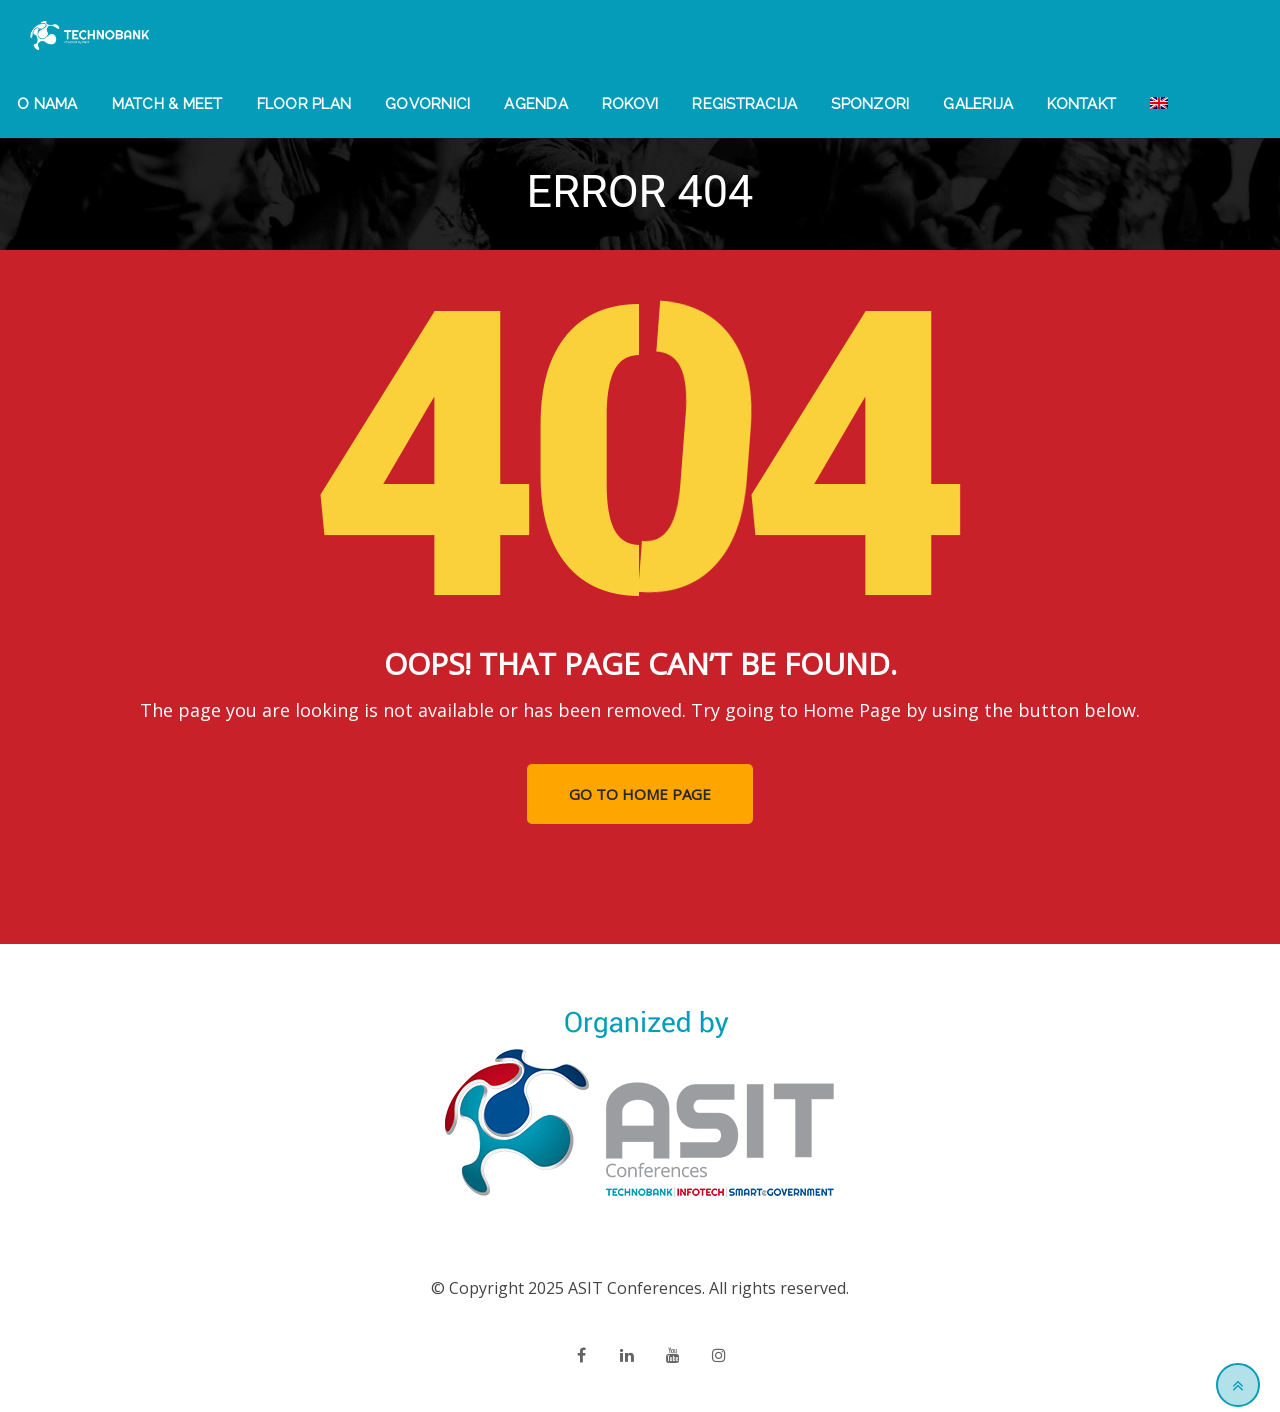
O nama (47, 104)
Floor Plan (304, 104)
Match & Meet (167, 104)
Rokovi (630, 104)
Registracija (744, 104)
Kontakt (1081, 104)
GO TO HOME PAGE (640, 794)
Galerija (978, 104)
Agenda (536, 104)
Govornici (427, 104)
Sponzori (870, 104)
